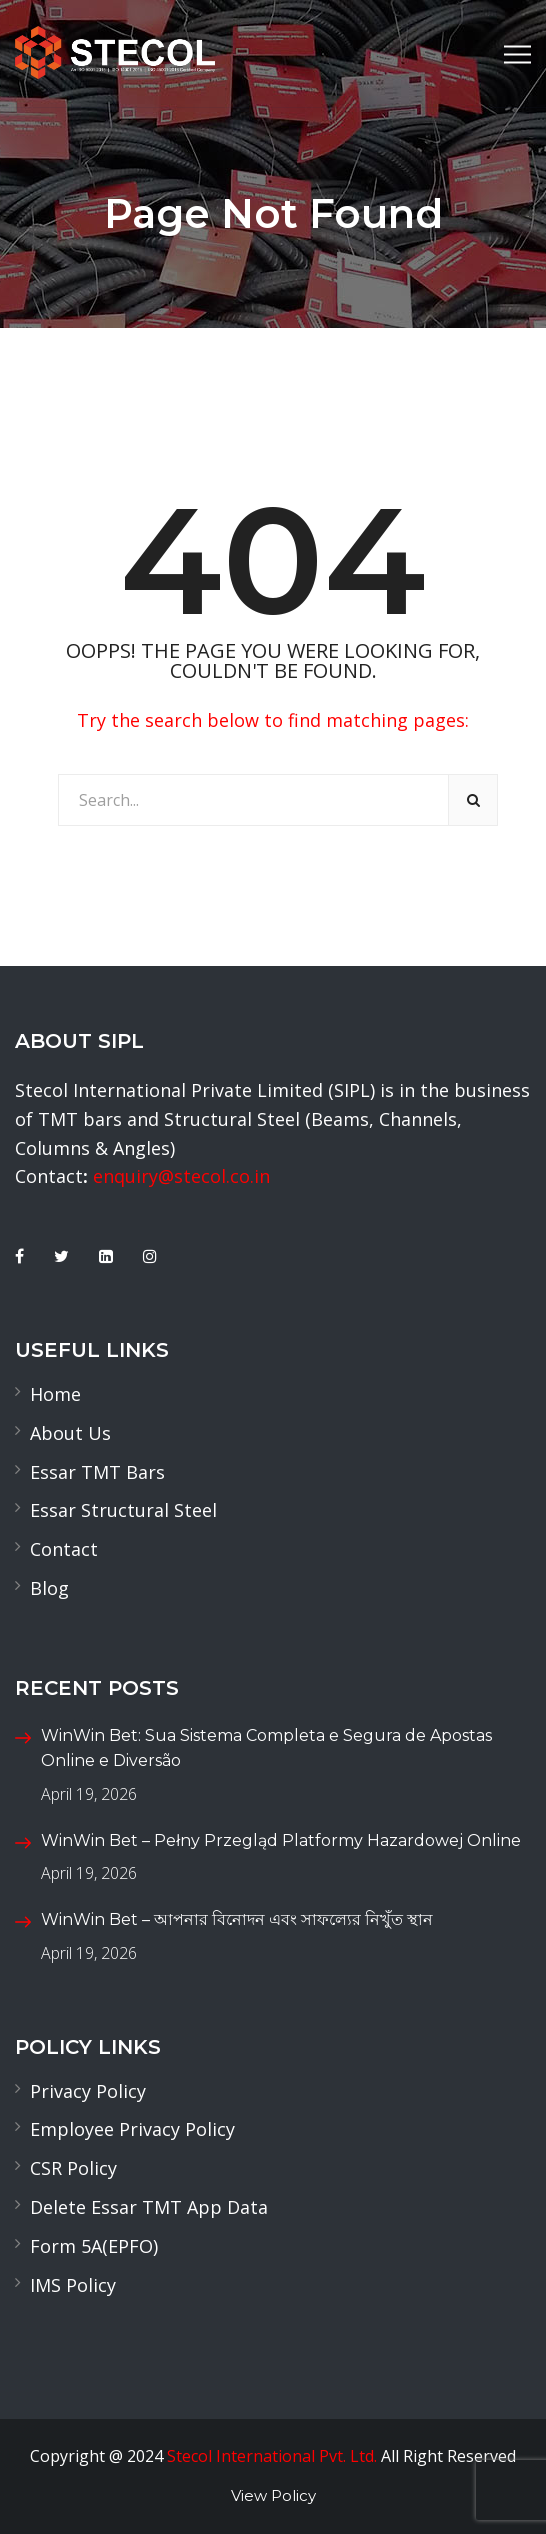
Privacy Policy (88, 2091)
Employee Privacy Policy (132, 2129)
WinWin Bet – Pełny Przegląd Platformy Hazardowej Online (281, 1840)
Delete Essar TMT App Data (149, 2207)
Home (55, 1394)
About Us (70, 1433)
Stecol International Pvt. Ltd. (272, 2456)
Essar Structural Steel (123, 1510)
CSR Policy (73, 2168)
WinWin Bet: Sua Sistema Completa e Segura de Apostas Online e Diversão (266, 1748)
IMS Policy (73, 2285)
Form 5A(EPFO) (94, 2246)
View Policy (273, 2495)
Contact (64, 1549)
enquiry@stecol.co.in (181, 1176)
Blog (49, 1588)
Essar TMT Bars (97, 1472)
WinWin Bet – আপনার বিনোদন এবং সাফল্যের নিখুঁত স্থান (237, 1919)
